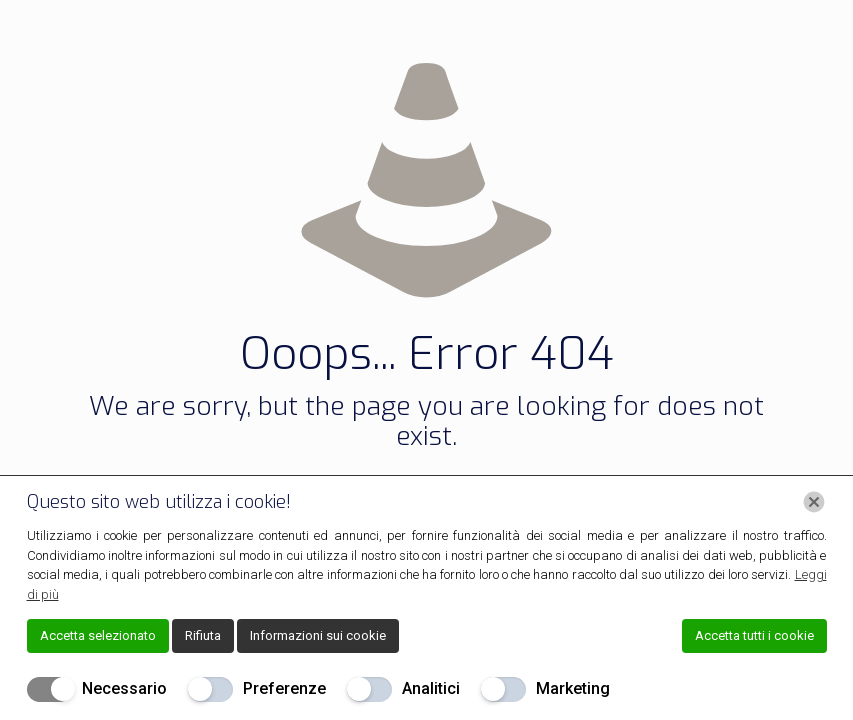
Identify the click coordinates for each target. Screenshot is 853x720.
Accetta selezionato (98, 635)
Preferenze (284, 688)
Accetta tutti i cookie (754, 635)
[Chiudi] (814, 502)
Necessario (124, 688)
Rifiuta (203, 635)
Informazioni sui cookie (318, 635)
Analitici (431, 688)
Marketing (573, 688)
